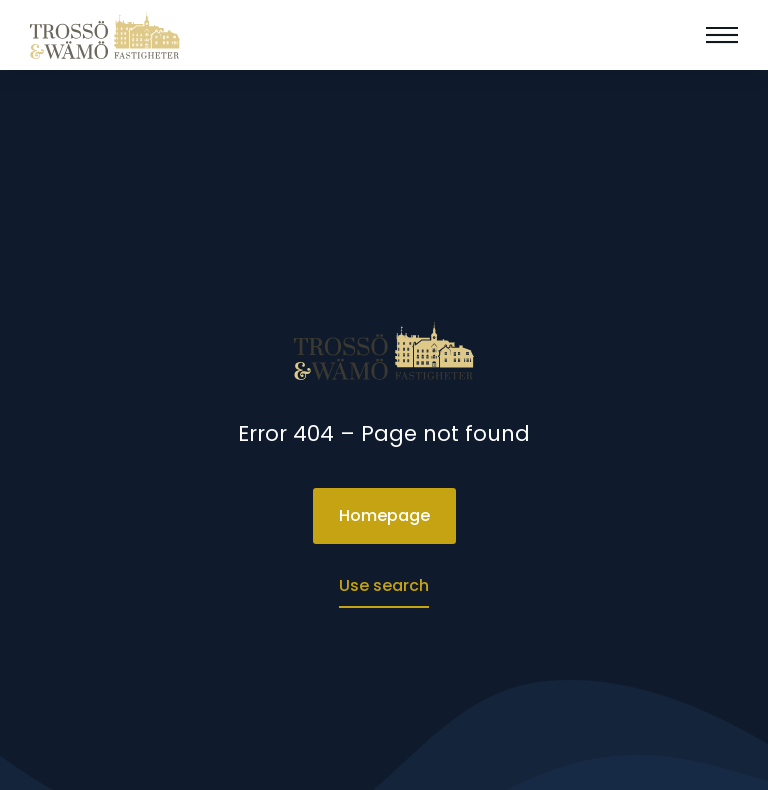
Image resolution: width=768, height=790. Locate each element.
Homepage (384, 515)
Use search (384, 585)
